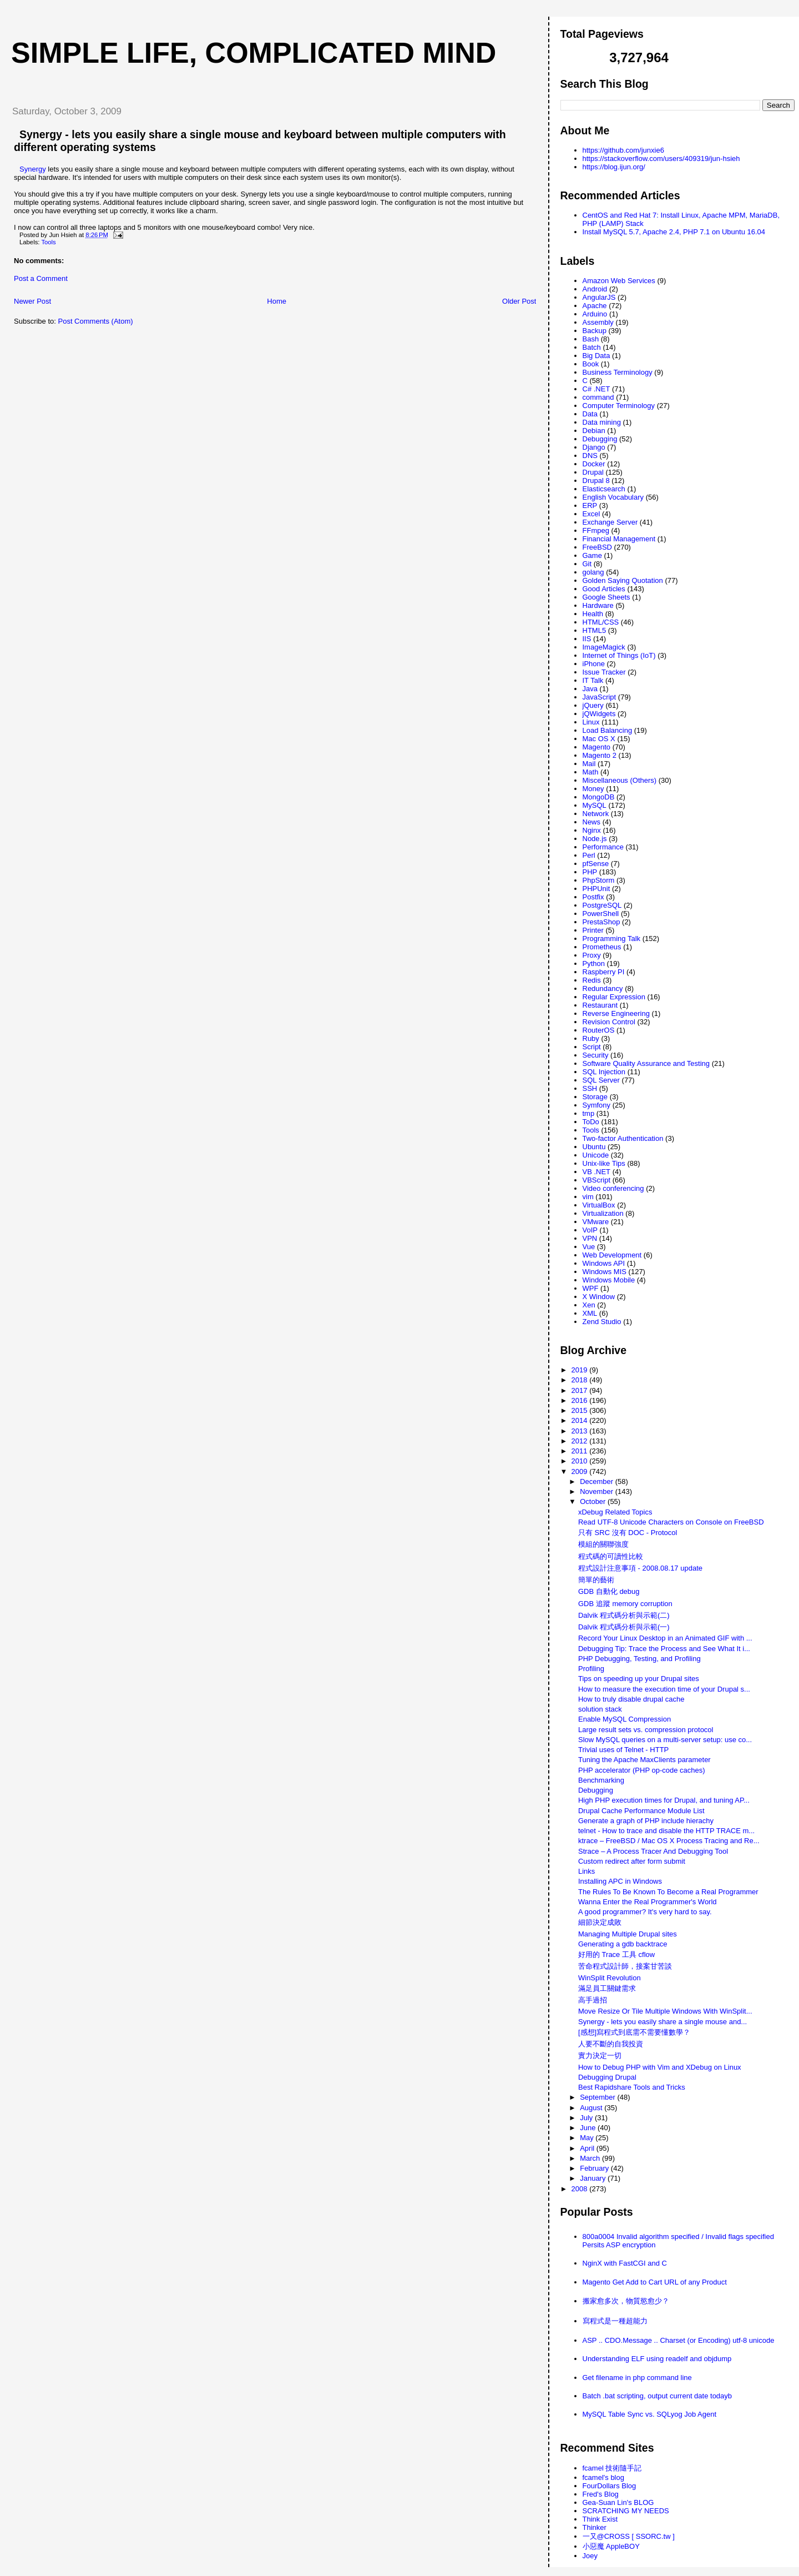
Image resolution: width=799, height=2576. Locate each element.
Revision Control (609, 1022)
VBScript (597, 1180)
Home (276, 301)
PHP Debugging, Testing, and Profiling (639, 1658)
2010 (581, 1461)
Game (592, 555)
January (594, 2178)
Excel (591, 514)
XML (590, 1313)
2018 (581, 1380)
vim (588, 1197)
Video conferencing (613, 1188)
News (592, 822)
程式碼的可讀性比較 (610, 1556)
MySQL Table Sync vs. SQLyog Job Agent (650, 2414)
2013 (581, 1431)
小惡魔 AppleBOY (611, 2546)
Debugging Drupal (607, 2077)
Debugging (600, 439)
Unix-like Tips (604, 1163)
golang (593, 572)
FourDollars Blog (609, 2486)
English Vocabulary (613, 497)
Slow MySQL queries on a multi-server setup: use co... (665, 1739)
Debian (594, 430)
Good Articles (604, 589)
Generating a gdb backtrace (622, 1944)
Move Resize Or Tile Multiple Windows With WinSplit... (665, 2011)
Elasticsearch (604, 489)
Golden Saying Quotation (623, 580)
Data (590, 414)
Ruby (591, 1038)
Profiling (591, 1668)
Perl (589, 855)
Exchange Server (610, 522)
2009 (581, 1471)
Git (587, 564)
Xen (589, 1305)
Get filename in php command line (637, 2377)
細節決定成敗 (599, 1922)
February (595, 2168)
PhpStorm (599, 880)
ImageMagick (604, 647)
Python (594, 963)
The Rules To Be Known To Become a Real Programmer (668, 1892)
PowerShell (601, 913)
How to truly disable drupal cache (631, 1699)
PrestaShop (601, 922)
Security (596, 1055)
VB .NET (597, 1172)
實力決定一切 (599, 2055)
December (597, 1481)
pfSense (596, 863)
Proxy (592, 955)
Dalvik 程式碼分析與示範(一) (624, 1627)
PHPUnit (596, 888)
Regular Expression (614, 997)
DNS (590, 455)
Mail (589, 763)
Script (592, 1047)
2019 (581, 1370)
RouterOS (599, 1030)
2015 (581, 1410)
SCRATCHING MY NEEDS (626, 2511)
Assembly (598, 322)
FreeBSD (597, 547)
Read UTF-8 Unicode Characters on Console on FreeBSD (671, 1522)
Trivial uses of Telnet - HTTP (623, 1749)
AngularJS (599, 297)
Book (591, 364)
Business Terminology (618, 372)
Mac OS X (599, 738)
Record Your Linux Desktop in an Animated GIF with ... (665, 1638)
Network (596, 813)
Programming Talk (612, 938)
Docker (594, 464)
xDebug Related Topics (615, 1512)
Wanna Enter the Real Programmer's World (647, 1902)
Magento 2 (599, 755)
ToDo (591, 1122)
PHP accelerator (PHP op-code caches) (641, 1770)
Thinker (594, 2527)
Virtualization (603, 1213)
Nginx (592, 830)
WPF (591, 1288)
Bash (591, 339)
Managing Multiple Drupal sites (627, 1934)
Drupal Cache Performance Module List (641, 1811)
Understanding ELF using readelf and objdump (657, 2358)
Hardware (598, 605)
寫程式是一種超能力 (615, 2321)
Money (593, 788)
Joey (590, 2556)
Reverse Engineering (616, 1013)
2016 (581, 1400)
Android (595, 289)
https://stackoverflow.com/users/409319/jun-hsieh (661, 158)
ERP (590, 505)
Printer (593, 930)
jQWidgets (599, 714)
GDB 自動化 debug (609, 1591)
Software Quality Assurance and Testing (646, 1063)
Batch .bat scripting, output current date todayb (657, 2396)
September (598, 2097)
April (588, 2148)
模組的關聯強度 (603, 1544)
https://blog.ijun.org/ (614, 167)
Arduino (595, 314)
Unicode (596, 1155)
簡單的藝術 (596, 1580)
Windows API (604, 1263)
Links (586, 1871)
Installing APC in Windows (620, 1881)
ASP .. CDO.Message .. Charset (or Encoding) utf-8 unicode (679, 2340)
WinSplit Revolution (609, 1978)
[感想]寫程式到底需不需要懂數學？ (634, 2032)
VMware (596, 1221)
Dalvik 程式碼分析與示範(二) (624, 1615)
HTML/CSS (601, 622)
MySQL (594, 805)
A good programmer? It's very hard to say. (645, 1912)
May (587, 2138)
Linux (591, 722)
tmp (589, 1113)
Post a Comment (41, 278)
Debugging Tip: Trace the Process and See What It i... (664, 1648)
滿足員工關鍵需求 (607, 1988)
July (587, 2118)
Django (594, 447)
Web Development (612, 1255)
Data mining (602, 422)
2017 (581, 1390)
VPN (590, 1238)
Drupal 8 (596, 480)
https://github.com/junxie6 (623, 150)
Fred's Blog (601, 2494)
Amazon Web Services (619, 280)
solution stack (600, 1709)
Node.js (595, 838)
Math (591, 772)
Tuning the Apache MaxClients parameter (644, 1759)
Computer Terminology (619, 405)
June (589, 2128)
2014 (581, 1420)
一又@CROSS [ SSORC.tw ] (629, 2536)
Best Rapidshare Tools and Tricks (631, 2087)
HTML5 (594, 630)
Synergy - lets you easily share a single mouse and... (662, 2021)
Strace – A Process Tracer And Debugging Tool (653, 1851)
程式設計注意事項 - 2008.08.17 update (640, 1568)
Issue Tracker (604, 672)
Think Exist (600, 2519)
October (594, 1501)
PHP (590, 872)
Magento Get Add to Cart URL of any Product (655, 2282)
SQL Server (601, 1080)
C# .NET (596, 389)
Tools (48, 242)
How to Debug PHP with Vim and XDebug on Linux (659, 2067)
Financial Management (619, 539)
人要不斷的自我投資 (610, 2044)
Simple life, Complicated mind (253, 53)
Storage (595, 1097)
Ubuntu (594, 1147)
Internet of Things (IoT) (619, 655)
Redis (592, 980)
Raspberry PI (604, 972)
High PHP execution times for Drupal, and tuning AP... (664, 1800)
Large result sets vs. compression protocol (646, 1729)
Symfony (597, 1105)
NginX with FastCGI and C (625, 2263)
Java (590, 689)
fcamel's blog (603, 2477)
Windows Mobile (609, 1280)
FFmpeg (596, 530)
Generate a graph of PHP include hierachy (646, 1821)
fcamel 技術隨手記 (612, 2468)
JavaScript (599, 697)
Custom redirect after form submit (631, 1861)
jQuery (593, 705)
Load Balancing (608, 730)
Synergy (32, 169)
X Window (599, 1296)
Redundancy (603, 988)
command (598, 397)
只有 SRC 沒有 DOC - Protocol (627, 1532)
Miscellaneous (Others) (620, 780)
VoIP (590, 1230)
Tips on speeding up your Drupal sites (638, 1678)
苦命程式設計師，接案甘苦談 (625, 1966)
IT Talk (593, 680)
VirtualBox (599, 1205)
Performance (603, 847)
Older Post (519, 301)
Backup (594, 330)
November (597, 1491)
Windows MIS (604, 1271)
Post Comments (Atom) (95, 321)
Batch (592, 347)
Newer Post (32, 301)
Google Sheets (606, 597)
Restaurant (600, 1005)
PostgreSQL (602, 905)
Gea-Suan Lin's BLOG (618, 2502)
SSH (590, 1088)
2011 (581, 1451)
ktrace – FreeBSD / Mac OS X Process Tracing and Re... (669, 1841)
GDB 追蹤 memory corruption (625, 1603)
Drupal (593, 472)
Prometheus (602, 947)
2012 (581, 1441)
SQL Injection (604, 1072)
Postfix (593, 897)
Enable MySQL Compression (624, 1719)
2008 (581, 2189)
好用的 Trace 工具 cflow (616, 1954)
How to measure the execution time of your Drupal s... (664, 1689)
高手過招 (592, 2000)
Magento (597, 747)
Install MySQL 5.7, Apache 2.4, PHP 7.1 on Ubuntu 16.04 (674, 232)
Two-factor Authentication (623, 1138)
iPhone (594, 664)
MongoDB (599, 797)
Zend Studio (602, 1321)
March (591, 2158)
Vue (589, 1246)
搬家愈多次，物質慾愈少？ (626, 2301)
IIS (587, 639)
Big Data (596, 355)
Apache (595, 305)
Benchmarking (601, 1780)
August (592, 2108)
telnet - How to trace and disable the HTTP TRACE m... (666, 1831)
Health (593, 614)
